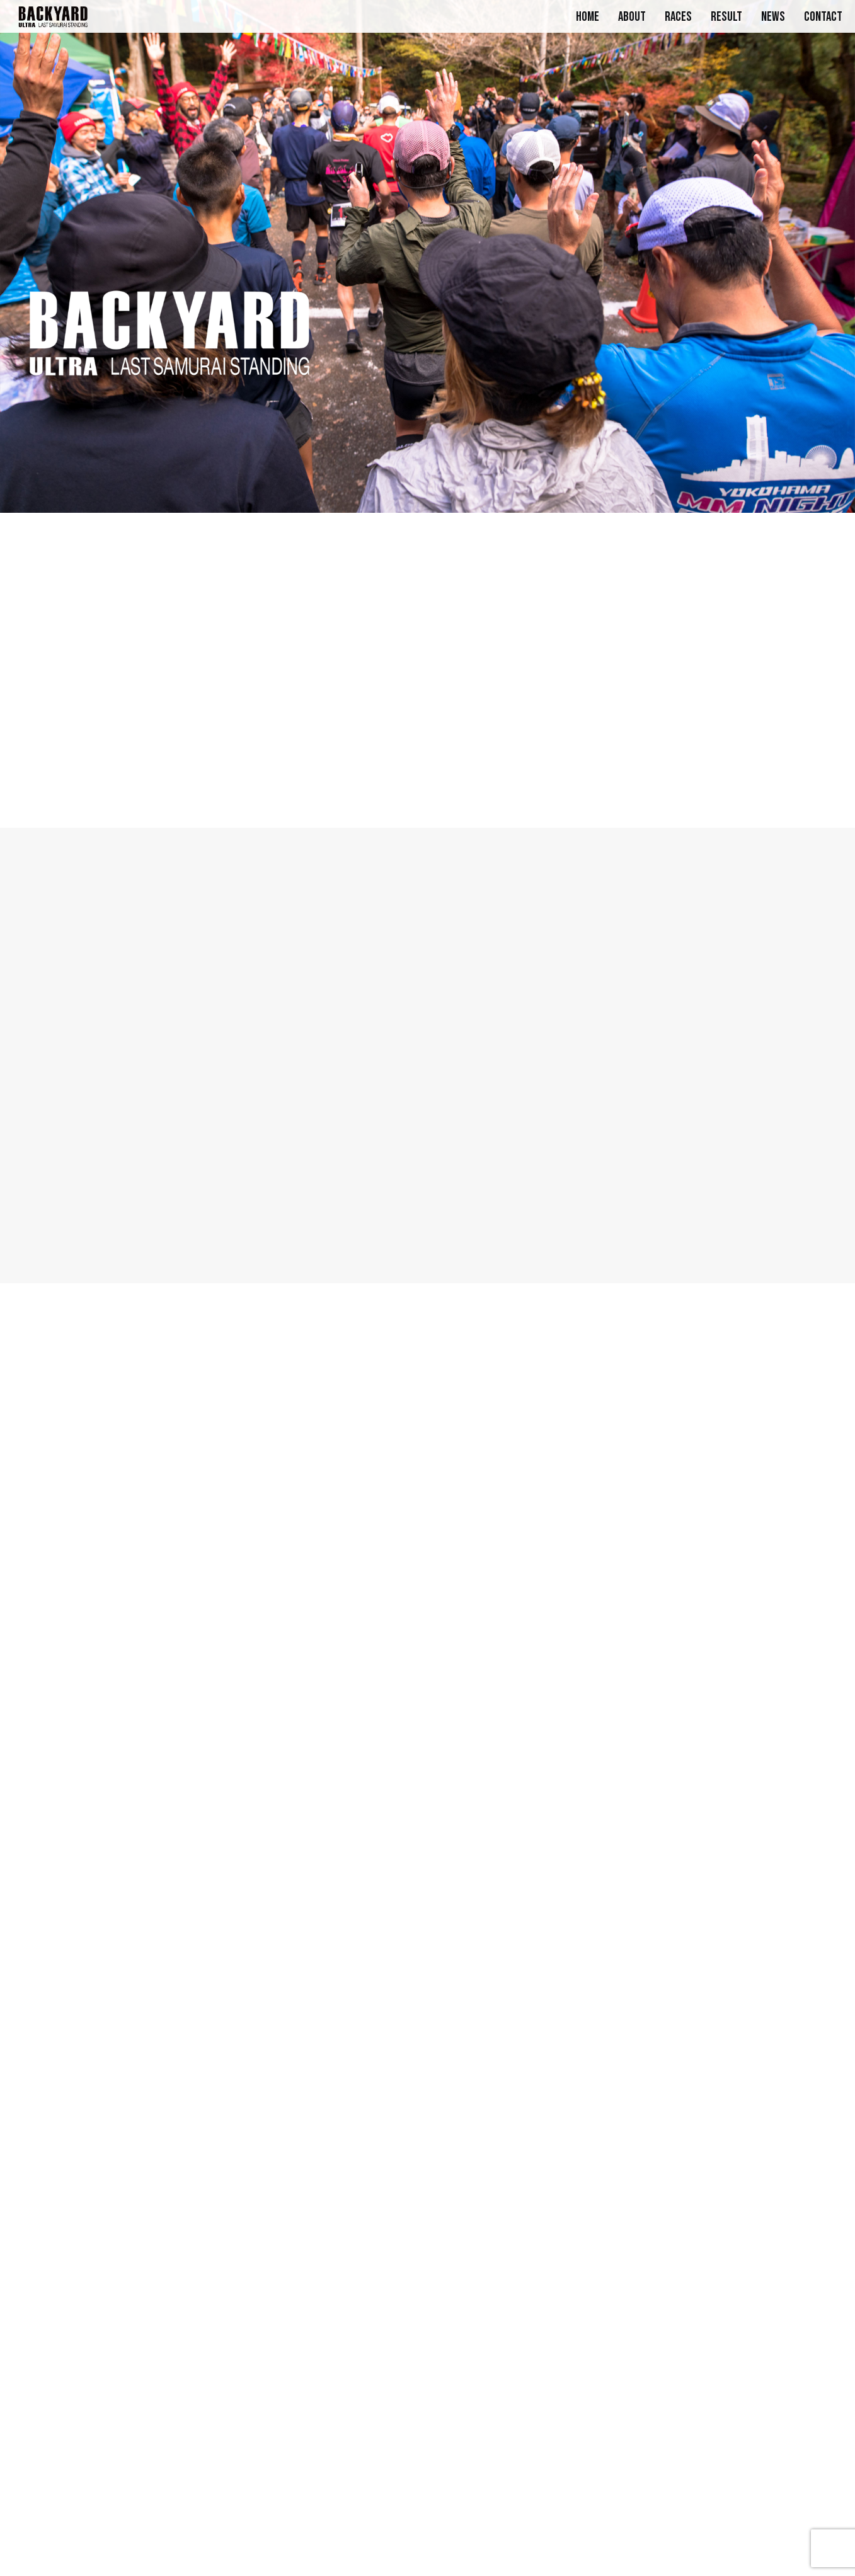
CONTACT (823, 17)
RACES (678, 17)
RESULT (726, 17)
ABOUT (632, 17)
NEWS (773, 17)
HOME (587, 17)
